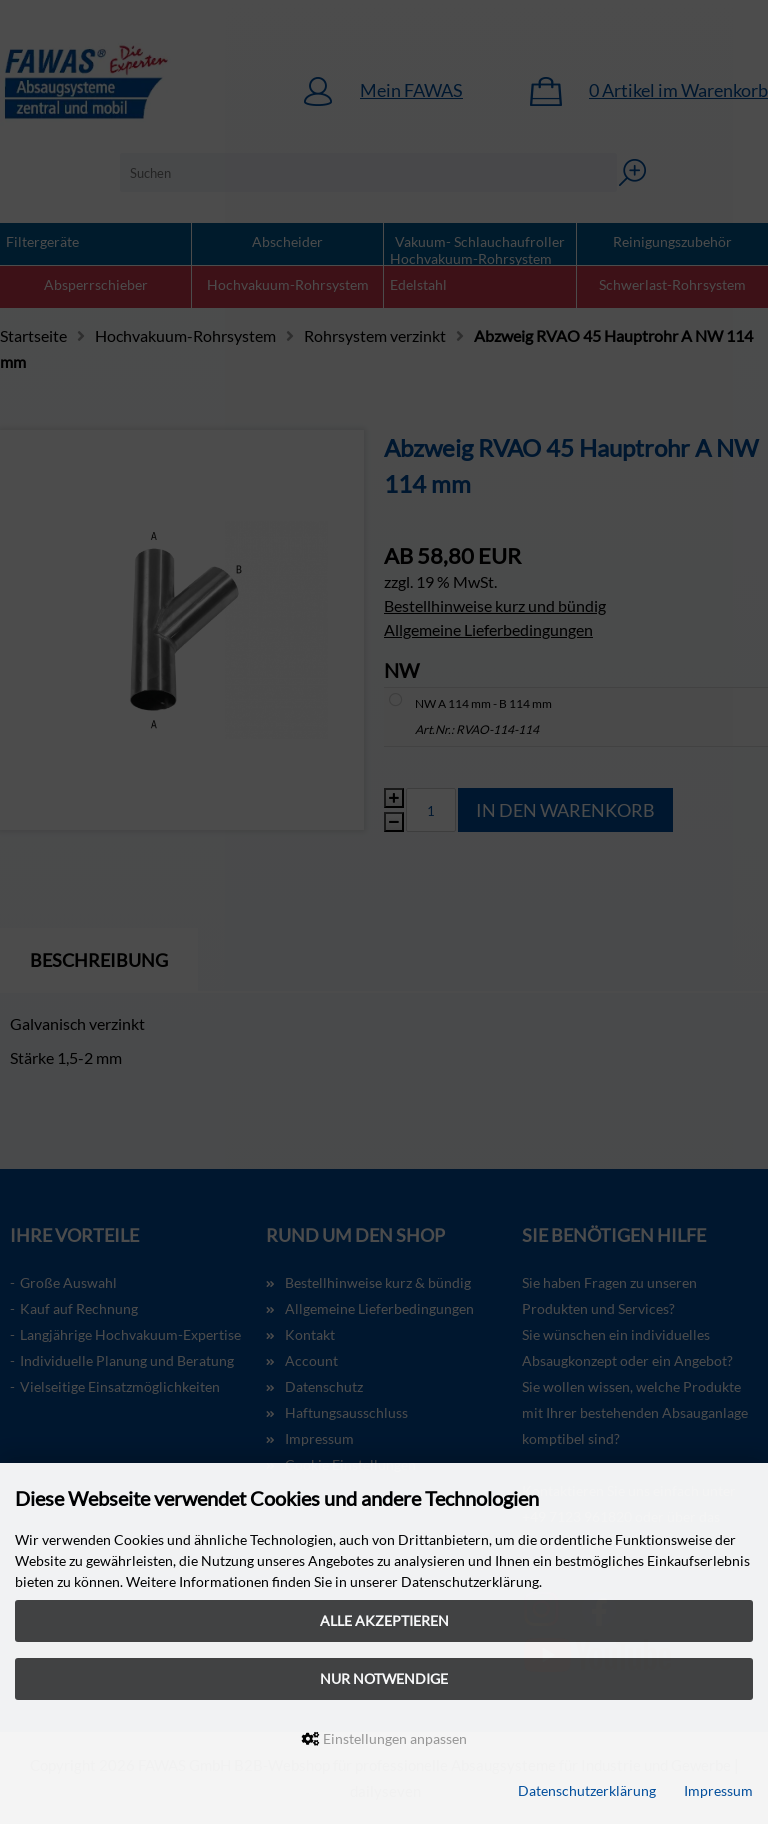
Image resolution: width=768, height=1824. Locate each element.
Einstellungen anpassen (384, 1738)
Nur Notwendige (384, 1678)
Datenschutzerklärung (587, 1790)
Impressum (718, 1790)
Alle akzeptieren (384, 1620)
